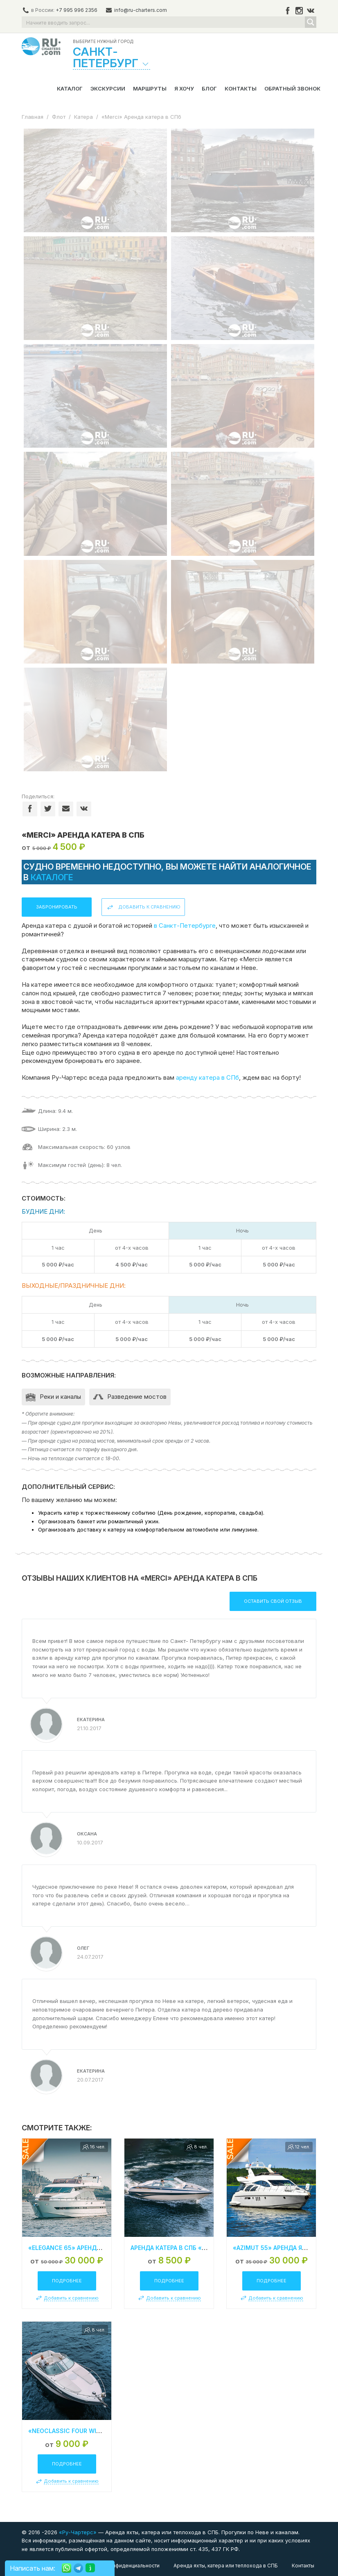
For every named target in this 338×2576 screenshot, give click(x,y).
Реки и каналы (60, 1396)
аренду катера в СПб (207, 1077)
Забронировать (56, 907)
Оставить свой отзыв (273, 1601)
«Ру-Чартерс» (77, 2532)
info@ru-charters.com (140, 10)
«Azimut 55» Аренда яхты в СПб (283, 2247)
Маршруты (150, 88)
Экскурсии (107, 88)
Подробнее (67, 2281)
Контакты (241, 88)
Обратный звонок (292, 88)
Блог (209, 88)
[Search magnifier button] (310, 22)
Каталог (70, 88)
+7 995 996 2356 (76, 10)
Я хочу (184, 88)
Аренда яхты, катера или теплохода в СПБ (226, 2565)
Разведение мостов (137, 1396)
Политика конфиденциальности (121, 2565)
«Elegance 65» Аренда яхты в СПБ (82, 2247)
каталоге (52, 877)
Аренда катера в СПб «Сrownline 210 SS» (197, 2247)
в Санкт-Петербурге (185, 925)
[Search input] (163, 22)
